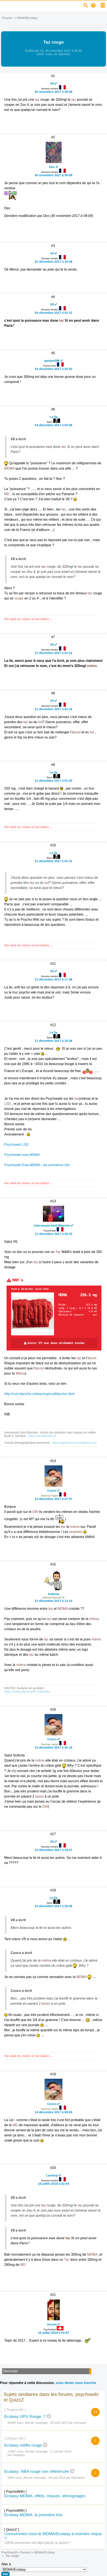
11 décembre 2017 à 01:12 (53, 653)
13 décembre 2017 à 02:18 (53, 1747)
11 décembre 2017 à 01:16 (53, 709)
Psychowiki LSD (16, 1144)
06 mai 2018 (57, 2477)
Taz (58, 1252)
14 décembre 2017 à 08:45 (53, 2112)
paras (39, 1796)
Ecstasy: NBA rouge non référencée (36, 2471)
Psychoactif (9, 2552)
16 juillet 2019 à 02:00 (53, 2183)
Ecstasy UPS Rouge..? (25, 2416)
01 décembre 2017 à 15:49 (53, 261)
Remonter (10, 2371)
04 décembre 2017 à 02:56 (53, 425)
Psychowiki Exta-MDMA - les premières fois (37, 1165)
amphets (75, 1532)
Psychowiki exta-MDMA (22, 1155)
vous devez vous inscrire (76, 2383)
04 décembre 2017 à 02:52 (53, 369)
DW (35, 1512)
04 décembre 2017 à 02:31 (53, 312)
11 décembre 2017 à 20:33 (53, 1234)
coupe (19, 598)
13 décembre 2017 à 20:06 (53, 1906)
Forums (7, 18)
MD (7, 494)
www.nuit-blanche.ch (42, 1436)
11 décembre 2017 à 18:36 (53, 1040)
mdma (92, 666)
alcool (76, 732)
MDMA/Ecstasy (27, 18)
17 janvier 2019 (60, 2451)
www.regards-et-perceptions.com (74, 1442)
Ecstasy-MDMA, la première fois (33, 2515)
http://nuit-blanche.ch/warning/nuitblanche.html (39, 1394)
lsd (40, 722)
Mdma (20, 1373)
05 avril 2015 (59, 2422)
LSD (7, 1103)
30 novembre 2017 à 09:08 (53, 175)
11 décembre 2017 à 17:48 (53, 979)
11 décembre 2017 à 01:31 (53, 861)
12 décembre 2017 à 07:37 (53, 1499)
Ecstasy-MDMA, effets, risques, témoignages (44, 2496)
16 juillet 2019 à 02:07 (53, 2332)
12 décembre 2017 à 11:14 (53, 1601)
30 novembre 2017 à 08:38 (53, 91)
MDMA (9, 468)
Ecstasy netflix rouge (23, 2445)
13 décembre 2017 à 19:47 (53, 1850)
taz (37, 99)
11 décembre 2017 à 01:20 (53, 780)
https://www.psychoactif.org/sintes (27, 1691)
